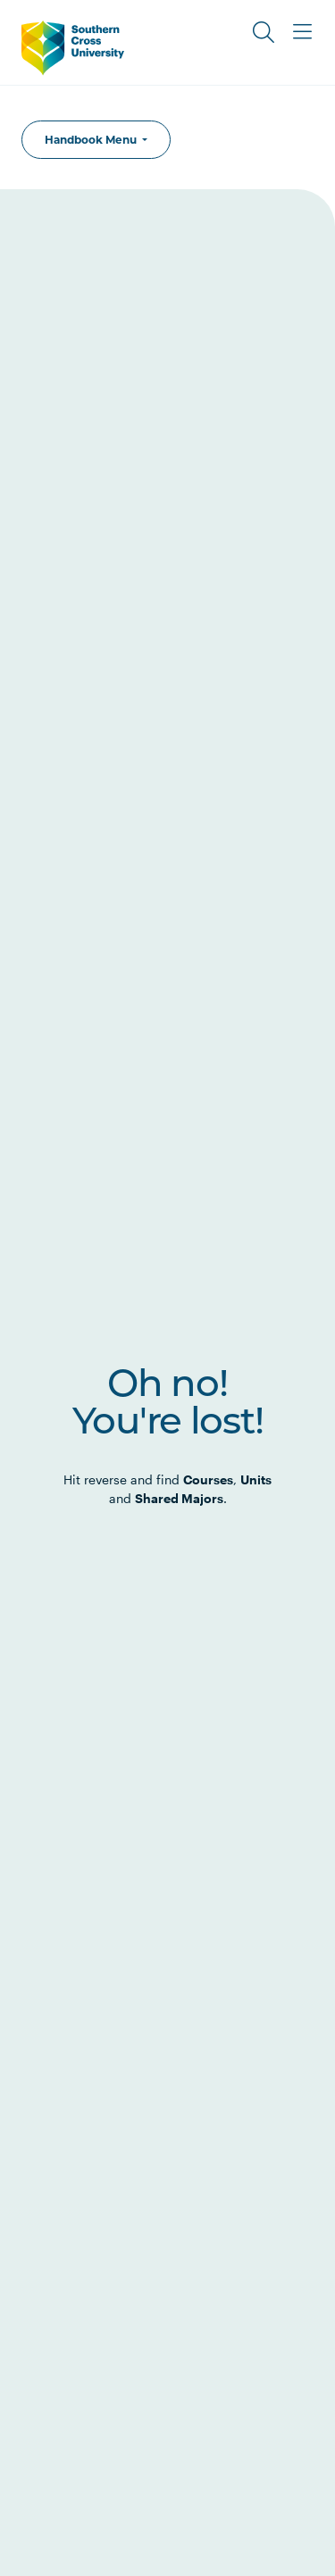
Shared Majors (179, 1498)
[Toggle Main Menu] (302, 32)
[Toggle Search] (263, 32)
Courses (208, 1479)
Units (256, 1479)
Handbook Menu (92, 139)
